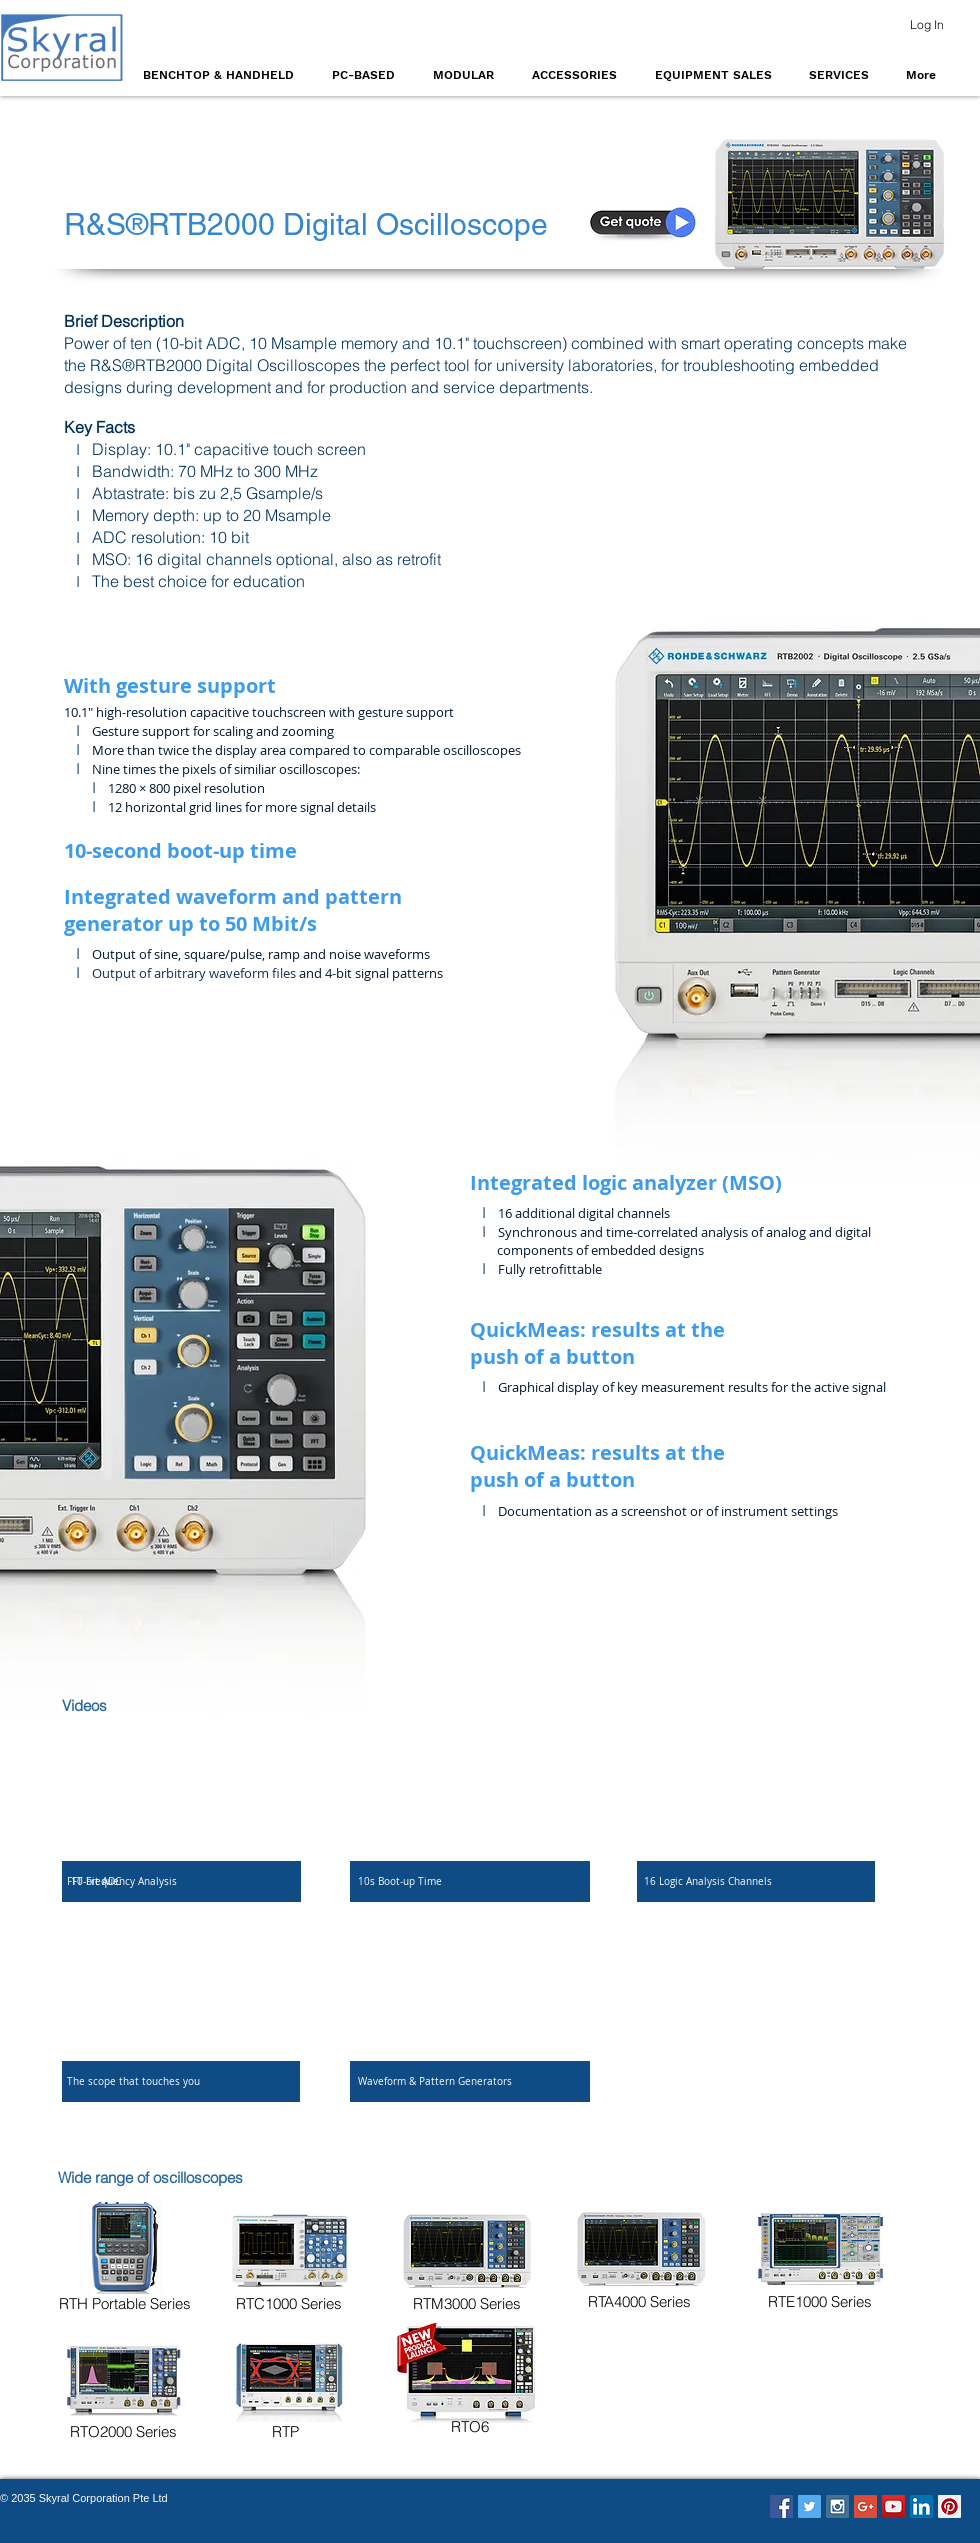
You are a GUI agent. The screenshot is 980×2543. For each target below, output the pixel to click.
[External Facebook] (181, 1794)
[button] (222, 75)
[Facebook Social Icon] (781, 2506)
